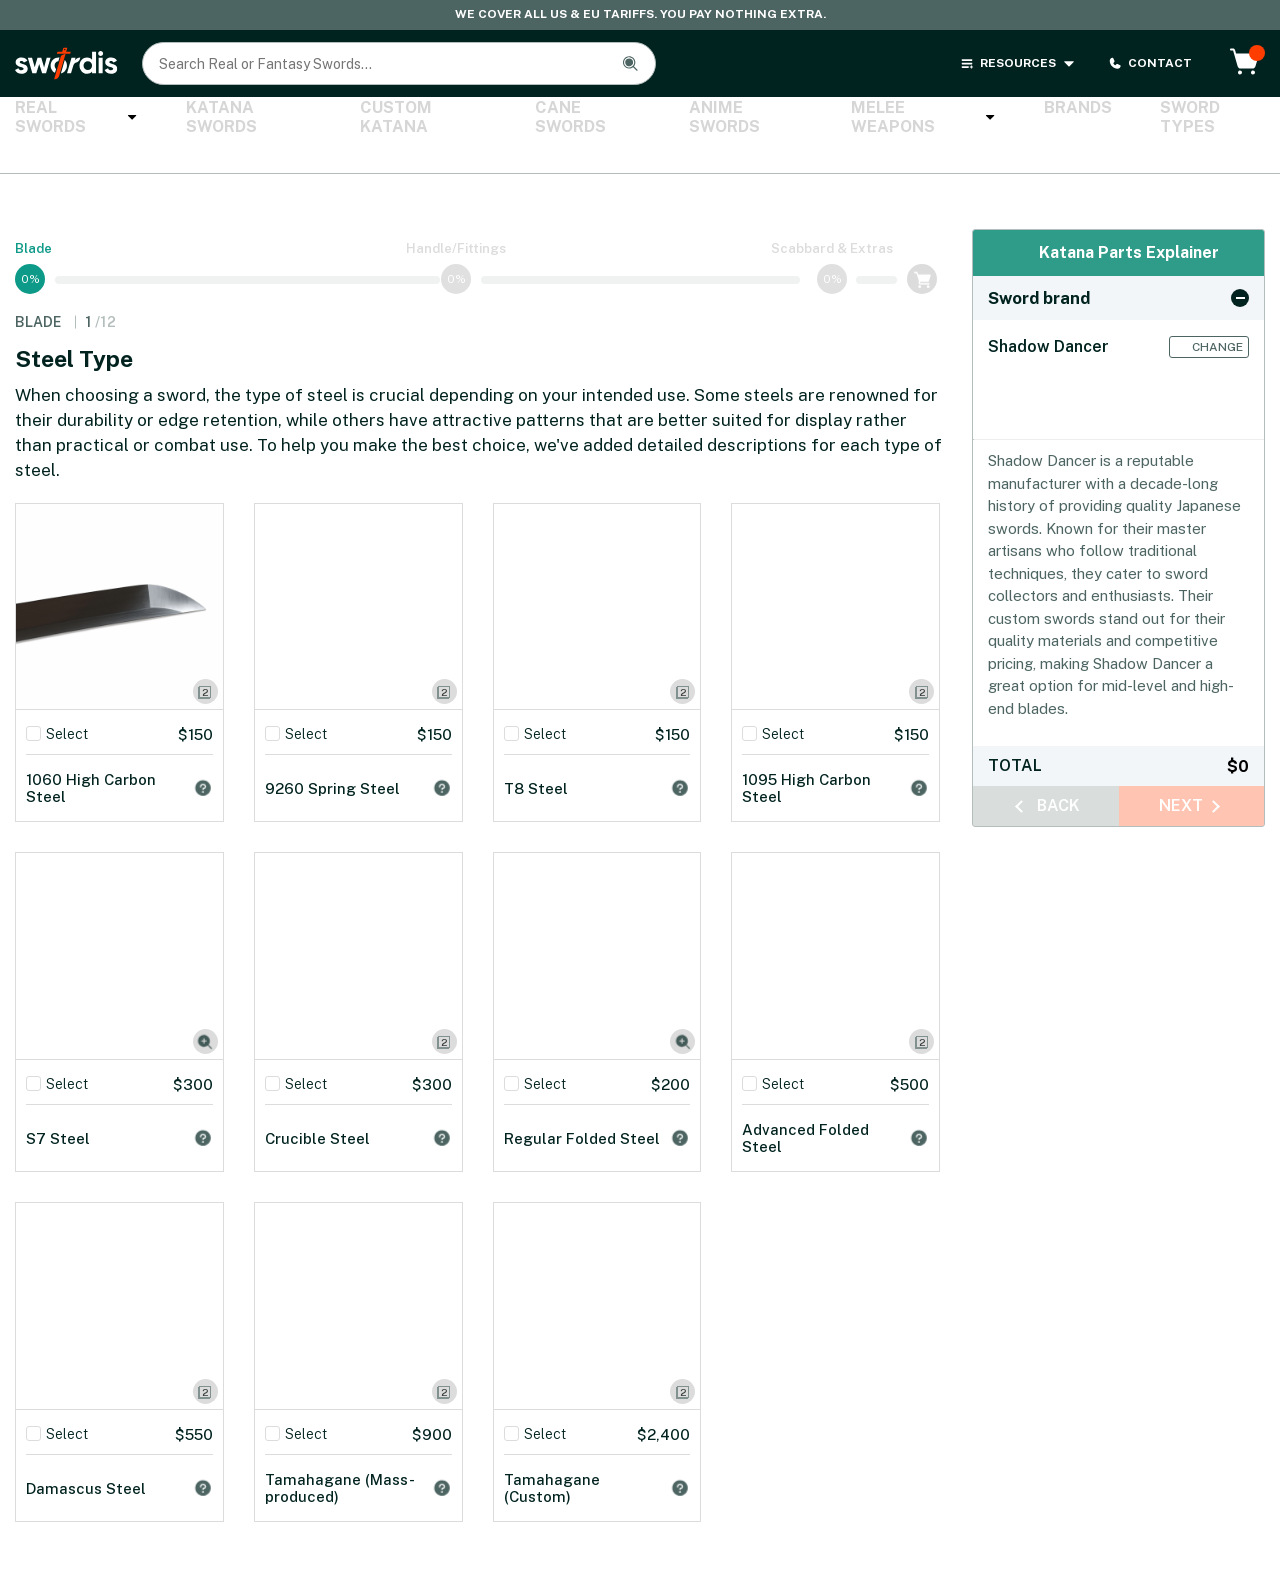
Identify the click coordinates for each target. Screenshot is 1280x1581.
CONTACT (1150, 63)
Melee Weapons (847, 117)
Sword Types (1105, 118)
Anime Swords (684, 118)
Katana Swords (228, 118)
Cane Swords (539, 118)
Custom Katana (388, 118)
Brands (986, 118)
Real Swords (70, 117)
